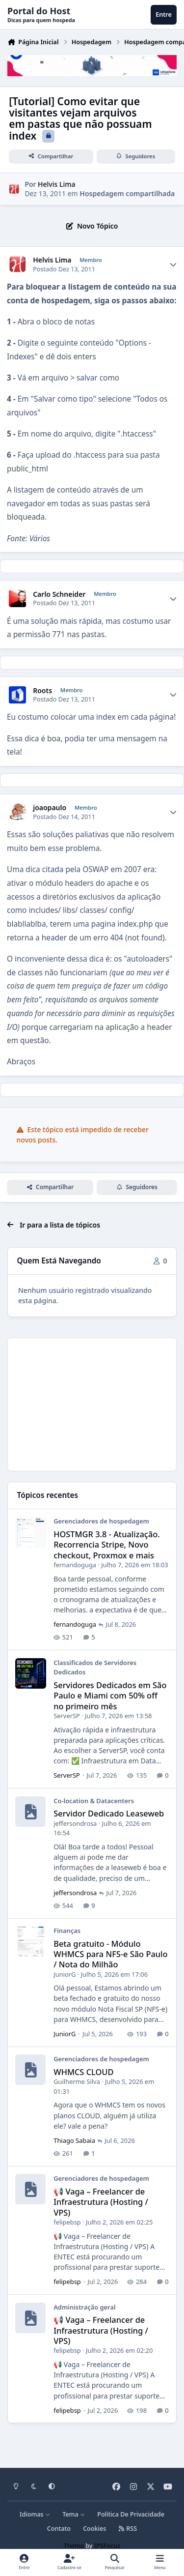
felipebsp (67, 2222)
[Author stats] (173, 264)
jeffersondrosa (75, 1822)
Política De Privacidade (130, 2514)
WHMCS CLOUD (83, 2072)
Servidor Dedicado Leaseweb (108, 1813)
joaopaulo (49, 807)
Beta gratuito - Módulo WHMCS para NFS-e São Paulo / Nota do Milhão (110, 1953)
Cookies (94, 2528)
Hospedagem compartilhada (127, 193)
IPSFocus (107, 2546)
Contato (59, 2528)
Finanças (66, 1930)
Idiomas (35, 2514)
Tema (73, 2514)
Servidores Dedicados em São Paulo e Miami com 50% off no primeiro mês (109, 1695)
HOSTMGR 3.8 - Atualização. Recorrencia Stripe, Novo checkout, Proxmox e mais (106, 1544)
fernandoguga (74, 1564)
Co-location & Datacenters (93, 1800)
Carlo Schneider (59, 594)
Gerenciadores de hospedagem (101, 1521)
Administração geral (84, 2306)
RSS (128, 2528)
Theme (74, 2546)
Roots (42, 690)
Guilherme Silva (76, 2081)
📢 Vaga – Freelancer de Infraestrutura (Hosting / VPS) (100, 2202)
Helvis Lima (56, 183)
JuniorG (64, 1973)
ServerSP (66, 1715)
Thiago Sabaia (74, 2140)
